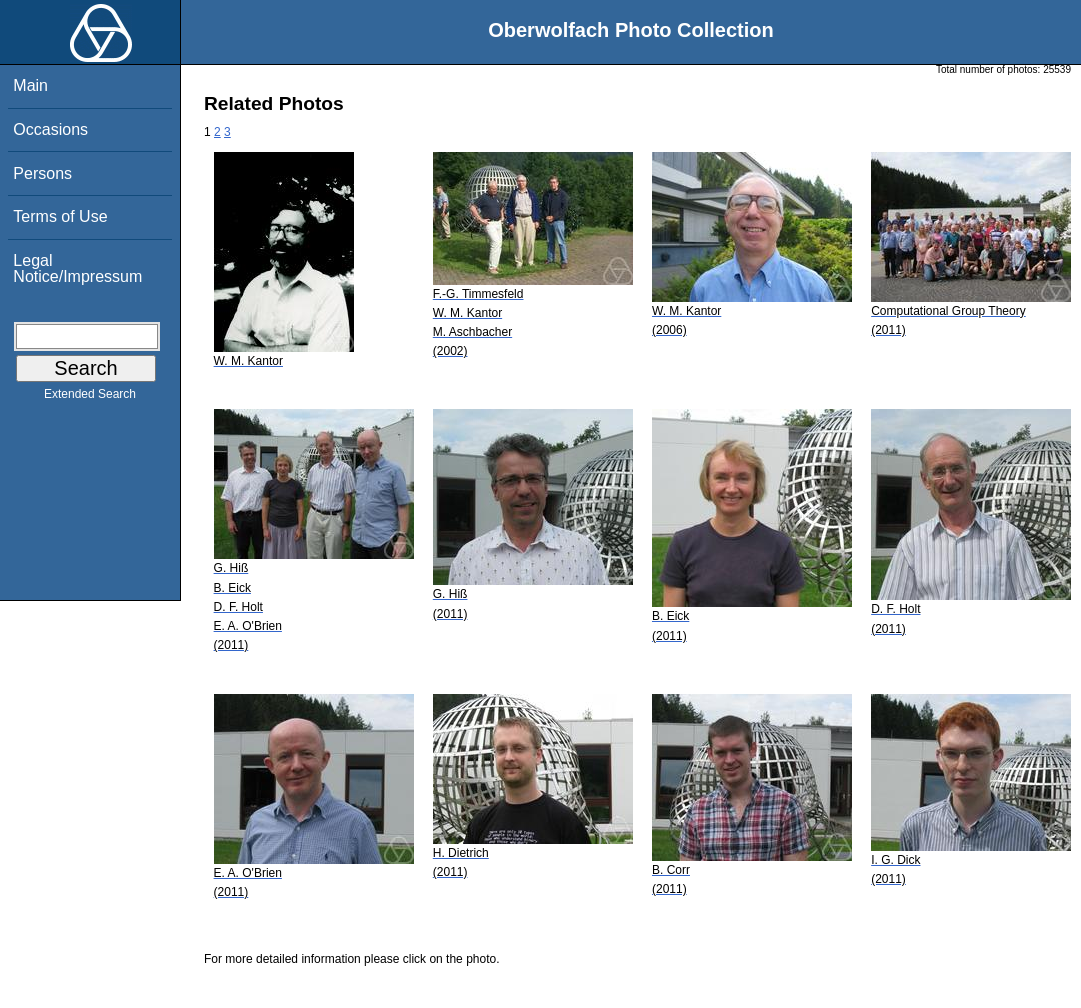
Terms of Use (60, 216)
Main (30, 85)
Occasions (50, 129)
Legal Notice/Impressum (77, 268)
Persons (42, 173)
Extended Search (90, 398)
